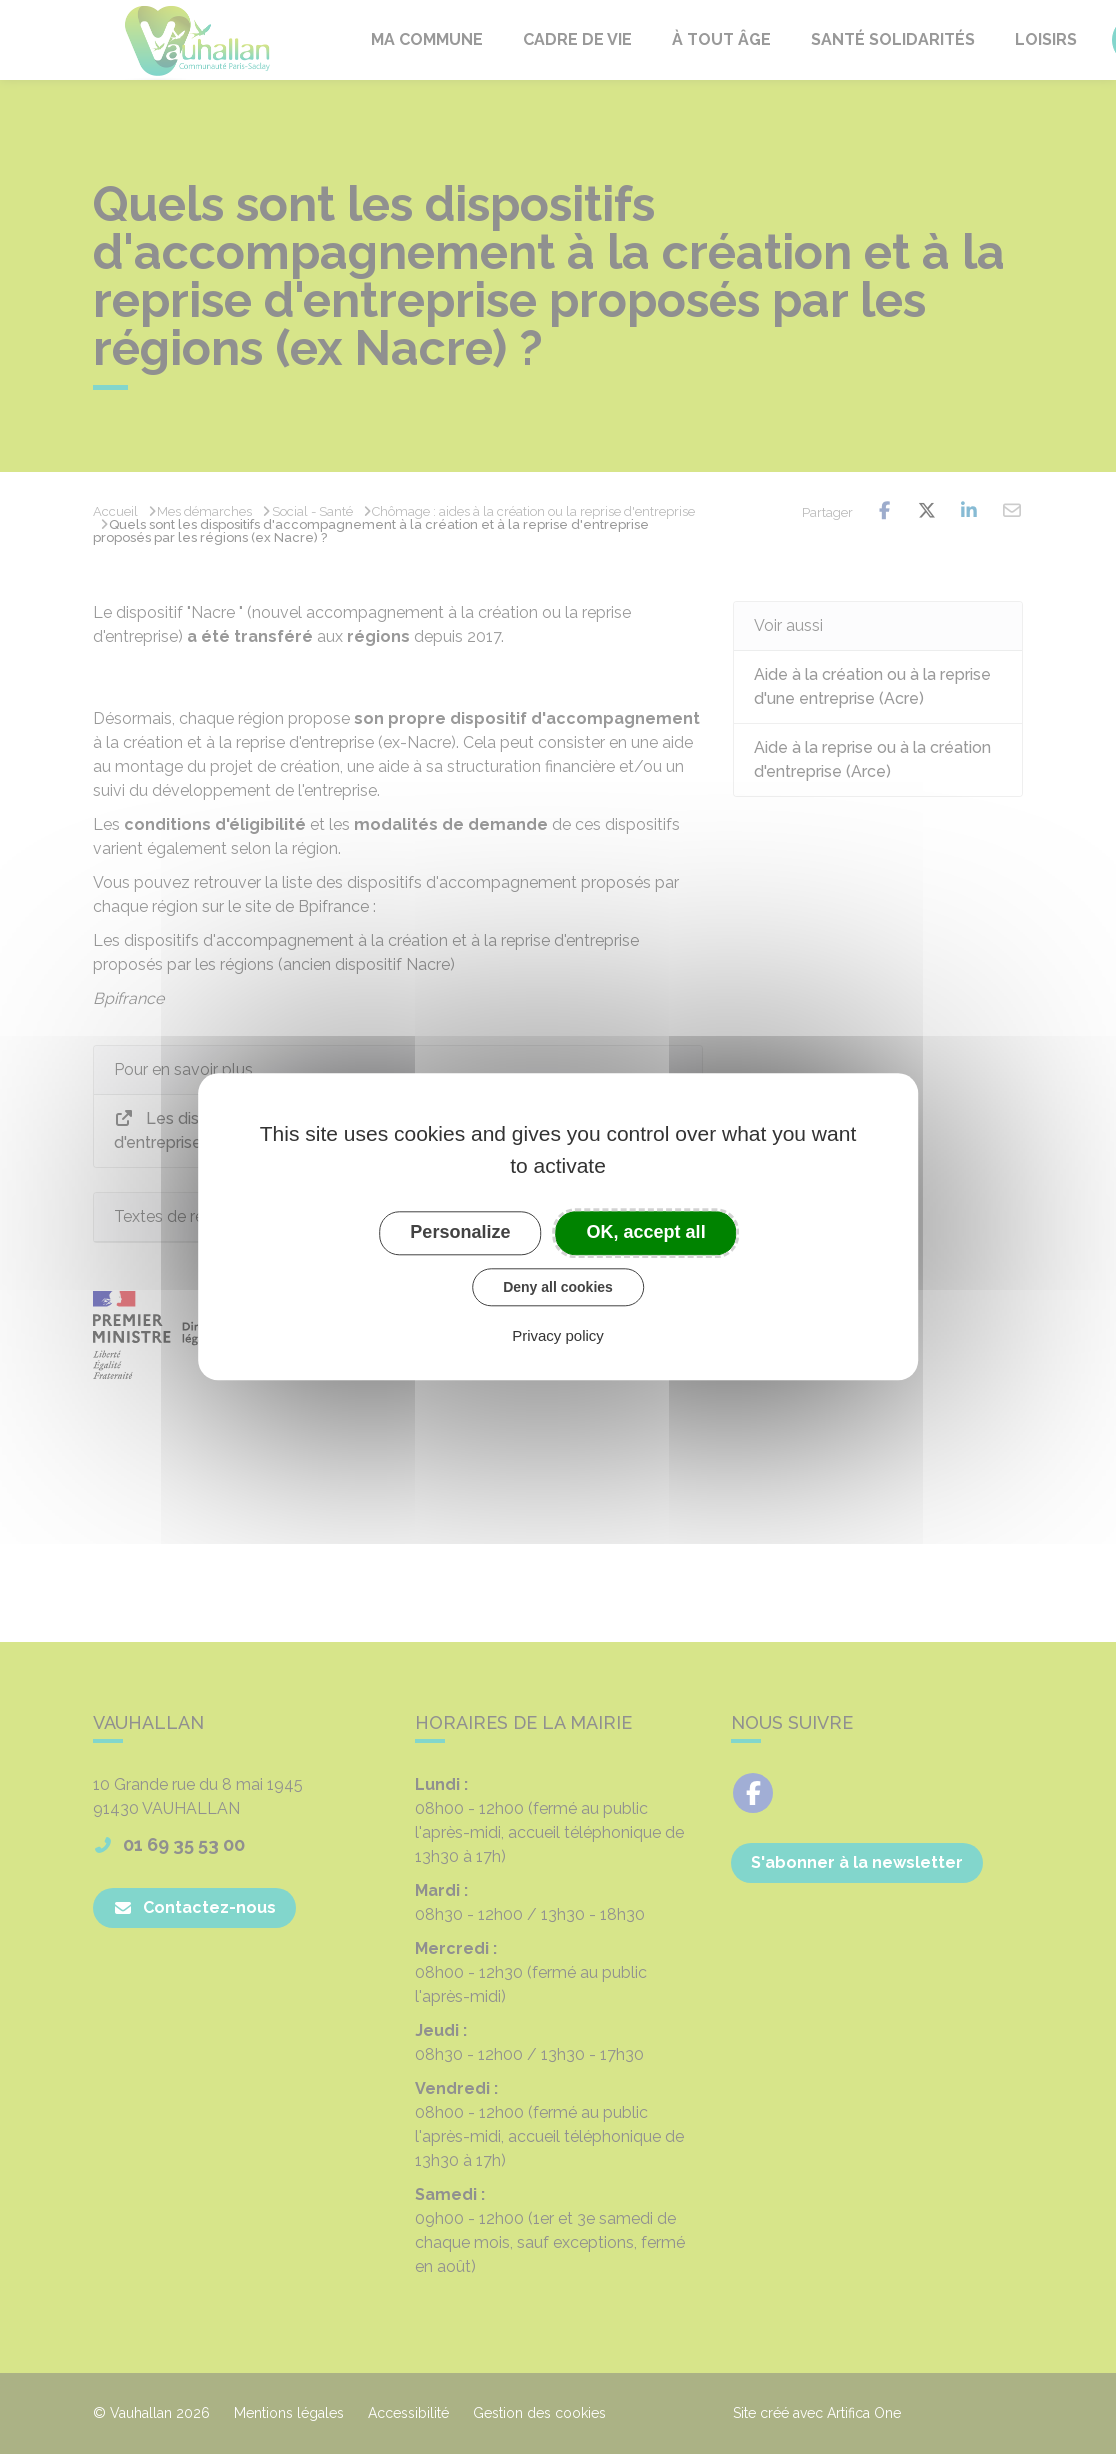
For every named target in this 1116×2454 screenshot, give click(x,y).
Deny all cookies (558, 1287)
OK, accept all (646, 1232)
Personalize (460, 1232)
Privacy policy (558, 1336)
